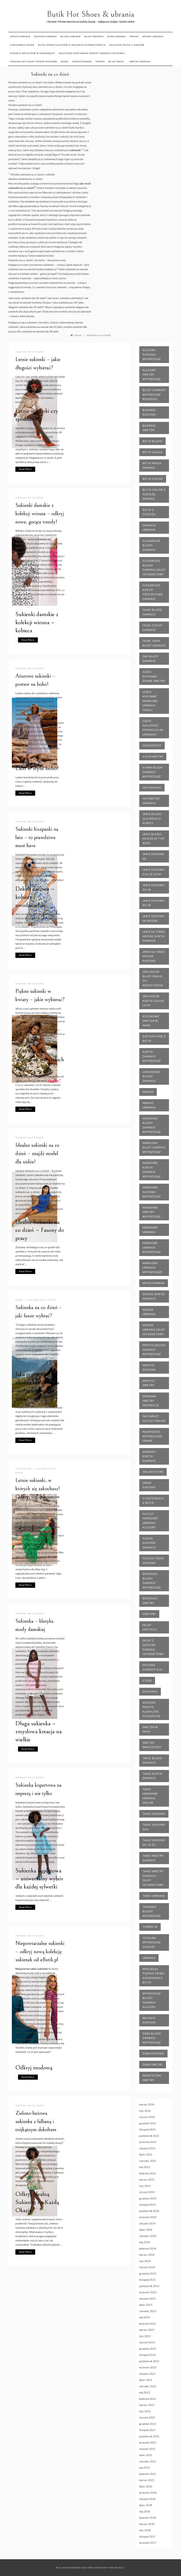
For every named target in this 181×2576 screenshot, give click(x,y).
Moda (64, 61)
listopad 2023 (147, 2279)
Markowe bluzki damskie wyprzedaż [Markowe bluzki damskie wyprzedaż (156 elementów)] (151, 1125)
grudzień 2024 (147, 2198)
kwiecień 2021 (147, 2473)
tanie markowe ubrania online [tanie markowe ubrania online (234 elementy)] (150, 1796)
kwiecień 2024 (147, 2248)
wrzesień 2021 (147, 2442)
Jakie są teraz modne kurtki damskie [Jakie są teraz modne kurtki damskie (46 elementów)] (153, 936)
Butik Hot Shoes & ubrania (90, 14)
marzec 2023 (146, 2329)
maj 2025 (144, 2167)
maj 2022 (144, 2392)
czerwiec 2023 (147, 2311)
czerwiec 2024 (147, 2236)
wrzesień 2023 (147, 2292)
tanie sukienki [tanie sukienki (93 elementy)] (153, 1813)
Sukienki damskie (45, 36)
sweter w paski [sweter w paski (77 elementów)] (150, 1729)
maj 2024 (144, 2242)
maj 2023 (144, 2317)
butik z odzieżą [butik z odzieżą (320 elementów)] (148, 512)
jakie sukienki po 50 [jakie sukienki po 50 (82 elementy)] (153, 903)
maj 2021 (144, 2467)
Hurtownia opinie (22, 45)
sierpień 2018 (147, 2499)
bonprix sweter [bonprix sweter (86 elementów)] (149, 428)
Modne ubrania (153, 36)
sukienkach (51, 159)
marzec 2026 (146, 2104)
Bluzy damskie (94, 36)
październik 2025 (149, 2135)
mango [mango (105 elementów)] (148, 1091)
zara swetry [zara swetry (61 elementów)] (152, 2064)
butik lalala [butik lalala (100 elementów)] (152, 452)
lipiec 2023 (145, 2304)
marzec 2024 (146, 2254)
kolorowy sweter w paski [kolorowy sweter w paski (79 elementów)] (150, 1021)
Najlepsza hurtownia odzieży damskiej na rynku (92, 53)
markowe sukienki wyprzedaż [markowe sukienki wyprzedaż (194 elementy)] (151, 1192)
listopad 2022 (147, 2354)
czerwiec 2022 (147, 2386)
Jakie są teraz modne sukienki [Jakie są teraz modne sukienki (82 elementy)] (153, 956)
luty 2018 (145, 2530)
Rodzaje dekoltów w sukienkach (32, 53)
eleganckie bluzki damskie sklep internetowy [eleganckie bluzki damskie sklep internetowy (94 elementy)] (153, 567)
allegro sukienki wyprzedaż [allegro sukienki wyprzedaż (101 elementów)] (151, 354)
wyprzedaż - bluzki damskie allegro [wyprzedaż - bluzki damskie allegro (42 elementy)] (152, 2000)
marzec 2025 (146, 2179)
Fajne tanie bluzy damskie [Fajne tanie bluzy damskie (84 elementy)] (154, 643)
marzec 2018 (146, 2524)
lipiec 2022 (145, 2379)
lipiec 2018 (145, 2505)
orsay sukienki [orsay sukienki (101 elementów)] (149, 1485)
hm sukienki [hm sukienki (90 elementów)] (151, 787)
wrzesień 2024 (147, 2217)
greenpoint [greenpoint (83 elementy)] (152, 745)
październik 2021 (149, 2436)
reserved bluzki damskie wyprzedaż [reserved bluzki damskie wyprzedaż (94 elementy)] (151, 1580)
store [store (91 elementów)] (147, 1680)
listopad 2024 (147, 2204)
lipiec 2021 (145, 2455)
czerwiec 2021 (147, 2461)
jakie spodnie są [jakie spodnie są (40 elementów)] (153, 856)
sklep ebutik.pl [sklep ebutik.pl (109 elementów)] (149, 1627)
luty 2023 (145, 2336)
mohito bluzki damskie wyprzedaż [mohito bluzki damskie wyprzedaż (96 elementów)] (154, 1349)
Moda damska (116, 36)
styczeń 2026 (147, 2116)
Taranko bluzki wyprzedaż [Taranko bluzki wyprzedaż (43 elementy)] (151, 1911)
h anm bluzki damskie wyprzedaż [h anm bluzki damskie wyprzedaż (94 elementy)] (152, 772)
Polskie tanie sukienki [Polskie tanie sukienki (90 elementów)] (153, 1560)
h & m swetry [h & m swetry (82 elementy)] (152, 756)
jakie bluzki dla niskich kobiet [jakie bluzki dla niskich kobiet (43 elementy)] (152, 818)
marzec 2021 (146, 2480)
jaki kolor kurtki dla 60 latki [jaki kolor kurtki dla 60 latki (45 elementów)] (153, 1001)
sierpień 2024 (147, 2223)
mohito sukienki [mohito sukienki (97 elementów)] (149, 1367)
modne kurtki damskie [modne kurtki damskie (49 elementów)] (153, 1296)
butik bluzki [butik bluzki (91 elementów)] (152, 441)
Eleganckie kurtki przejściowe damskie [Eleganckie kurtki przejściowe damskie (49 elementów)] (152, 592)
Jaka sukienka (60, 302)
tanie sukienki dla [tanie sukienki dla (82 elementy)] (153, 1827)
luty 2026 (145, 2110)
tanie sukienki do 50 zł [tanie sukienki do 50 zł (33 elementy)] (153, 1842)
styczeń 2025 (147, 2192)
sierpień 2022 (147, 2373)
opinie (35, 215)
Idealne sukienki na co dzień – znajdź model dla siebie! (96, 1153)
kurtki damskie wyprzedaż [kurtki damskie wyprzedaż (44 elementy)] (151, 1056)
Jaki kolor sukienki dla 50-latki (26, 298)
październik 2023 (149, 2286)
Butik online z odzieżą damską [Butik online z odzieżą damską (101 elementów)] (154, 494)
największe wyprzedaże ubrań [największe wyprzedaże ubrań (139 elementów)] (152, 1436)
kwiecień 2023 (147, 2323)
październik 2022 (149, 2361)
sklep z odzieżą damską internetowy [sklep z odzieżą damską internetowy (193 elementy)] (153, 1647)
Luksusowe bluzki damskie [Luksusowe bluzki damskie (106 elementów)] (151, 1076)
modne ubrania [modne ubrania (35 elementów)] (148, 1312)
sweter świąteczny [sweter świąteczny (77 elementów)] (151, 1745)
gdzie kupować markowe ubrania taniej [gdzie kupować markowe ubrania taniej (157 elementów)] (150, 701)
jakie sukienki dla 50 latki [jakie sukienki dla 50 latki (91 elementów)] (153, 872)
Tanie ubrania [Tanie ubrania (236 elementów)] (153, 1895)
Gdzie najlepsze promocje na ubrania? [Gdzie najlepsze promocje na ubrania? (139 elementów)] (152, 727)
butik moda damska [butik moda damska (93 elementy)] (151, 465)
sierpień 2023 (147, 2298)
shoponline (82, 1468)
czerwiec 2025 (147, 2160)
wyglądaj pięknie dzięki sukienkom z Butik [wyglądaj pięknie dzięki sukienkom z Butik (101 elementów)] (153, 1975)
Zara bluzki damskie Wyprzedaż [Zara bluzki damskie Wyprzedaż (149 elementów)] (151, 2038)
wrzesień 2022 (147, 2367)
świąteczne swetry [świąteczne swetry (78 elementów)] (151, 2078)
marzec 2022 (146, 2405)
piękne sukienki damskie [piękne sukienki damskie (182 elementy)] (149, 1543)
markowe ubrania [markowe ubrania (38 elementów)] (150, 1230)
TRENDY (134, 36)
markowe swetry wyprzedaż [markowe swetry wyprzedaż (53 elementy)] (151, 1212)
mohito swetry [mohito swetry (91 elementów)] (148, 1383)
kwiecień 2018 (147, 2517)
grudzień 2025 (147, 2123)
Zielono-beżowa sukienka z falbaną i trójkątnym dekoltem (94, 2121)
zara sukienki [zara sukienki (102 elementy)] (153, 2053)
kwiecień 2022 (147, 2398)
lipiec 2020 (145, 2486)
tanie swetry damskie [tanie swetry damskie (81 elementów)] (153, 1858)
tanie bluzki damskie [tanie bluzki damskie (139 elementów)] (152, 1760)
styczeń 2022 (147, 2417)
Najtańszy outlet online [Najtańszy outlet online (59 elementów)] (154, 1418)
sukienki (94, 385)
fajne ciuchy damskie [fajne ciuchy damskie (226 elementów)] (152, 627)
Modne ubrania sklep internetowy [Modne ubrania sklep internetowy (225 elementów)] (153, 1330)
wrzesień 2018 (147, 2492)
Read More (83, 469)
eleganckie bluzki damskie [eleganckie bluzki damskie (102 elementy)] (151, 545)
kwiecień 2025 (147, 2173)
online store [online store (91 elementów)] (153, 1471)
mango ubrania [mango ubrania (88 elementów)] (148, 1105)
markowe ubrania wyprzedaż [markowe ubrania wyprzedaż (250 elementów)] (151, 1247)
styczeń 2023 (147, 2342)
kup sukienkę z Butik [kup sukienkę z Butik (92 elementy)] (154, 1038)
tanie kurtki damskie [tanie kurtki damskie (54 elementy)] (152, 1776)
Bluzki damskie (71, 36)
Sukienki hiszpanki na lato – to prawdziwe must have (95, 837)
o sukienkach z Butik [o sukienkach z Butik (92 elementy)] (153, 1501)
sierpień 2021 (147, 2448)
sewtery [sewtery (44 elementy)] (149, 1613)
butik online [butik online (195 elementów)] (152, 478)
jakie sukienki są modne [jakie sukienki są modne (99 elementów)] (153, 918)
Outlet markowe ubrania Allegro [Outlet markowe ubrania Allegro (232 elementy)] (150, 1520)
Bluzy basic (116, 61)
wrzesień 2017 (147, 2542)
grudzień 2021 (147, 2423)
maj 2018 (144, 2511)
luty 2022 (145, 2411)
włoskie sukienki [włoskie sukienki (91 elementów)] (149, 2020)
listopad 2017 (147, 2536)
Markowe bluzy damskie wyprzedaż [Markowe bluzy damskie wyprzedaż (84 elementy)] (154, 1147)
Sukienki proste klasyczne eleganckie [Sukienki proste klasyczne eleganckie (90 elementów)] (151, 1709)
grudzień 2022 (147, 2348)
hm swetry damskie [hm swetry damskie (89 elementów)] (151, 801)
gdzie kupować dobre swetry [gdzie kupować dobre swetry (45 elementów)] (153, 676)
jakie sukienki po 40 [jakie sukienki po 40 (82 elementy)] (153, 887)
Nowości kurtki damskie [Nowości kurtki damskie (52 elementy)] (149, 1456)
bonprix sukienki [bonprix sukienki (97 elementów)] (149, 412)
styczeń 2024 (147, 2267)
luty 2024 (145, 2261)
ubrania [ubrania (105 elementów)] (148, 1957)
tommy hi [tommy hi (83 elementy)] (149, 1926)
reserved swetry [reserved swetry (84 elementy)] (149, 1601)
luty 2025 (145, 2185)
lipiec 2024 (145, 2229)
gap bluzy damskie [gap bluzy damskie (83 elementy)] (150, 658)
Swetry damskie (140, 61)
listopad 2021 (147, 2430)
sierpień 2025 (147, 2148)
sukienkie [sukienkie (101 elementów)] (150, 1691)
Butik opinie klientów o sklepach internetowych (72, 45)
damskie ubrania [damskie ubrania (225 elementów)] (149, 527)
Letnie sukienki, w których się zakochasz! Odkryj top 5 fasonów (96, 1488)
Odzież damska (82, 61)
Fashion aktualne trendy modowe (33, 61)
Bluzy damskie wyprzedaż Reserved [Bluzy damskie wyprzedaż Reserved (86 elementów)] (154, 394)
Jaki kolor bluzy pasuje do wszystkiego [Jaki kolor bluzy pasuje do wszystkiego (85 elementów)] (152, 978)
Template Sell (116, 2567)
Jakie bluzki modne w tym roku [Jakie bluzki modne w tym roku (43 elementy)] (153, 839)
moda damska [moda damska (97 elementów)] (153, 1283)
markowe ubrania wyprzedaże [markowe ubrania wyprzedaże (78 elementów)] (152, 1267)
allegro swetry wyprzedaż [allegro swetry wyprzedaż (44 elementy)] (151, 374)
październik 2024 (149, 2210)
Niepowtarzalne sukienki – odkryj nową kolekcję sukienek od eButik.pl (98, 1951)
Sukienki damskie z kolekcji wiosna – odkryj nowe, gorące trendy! (98, 513)
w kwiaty (112, 1080)
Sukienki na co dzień (88, 351)
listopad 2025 (147, 2129)
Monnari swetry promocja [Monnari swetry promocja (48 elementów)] (150, 1401)
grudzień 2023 (147, 2273)
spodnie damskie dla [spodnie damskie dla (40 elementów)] (152, 1667)
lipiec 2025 (145, 2154)
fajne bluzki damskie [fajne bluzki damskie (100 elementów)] (152, 612)
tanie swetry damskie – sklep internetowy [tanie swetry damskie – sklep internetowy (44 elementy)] (153, 1878)
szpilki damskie (20, 36)
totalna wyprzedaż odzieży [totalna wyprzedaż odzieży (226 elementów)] (151, 1942)
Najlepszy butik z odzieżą (126, 45)
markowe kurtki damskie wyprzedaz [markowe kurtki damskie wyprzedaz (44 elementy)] (151, 1169)
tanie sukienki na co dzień (60, 251)
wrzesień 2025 (147, 2142)
